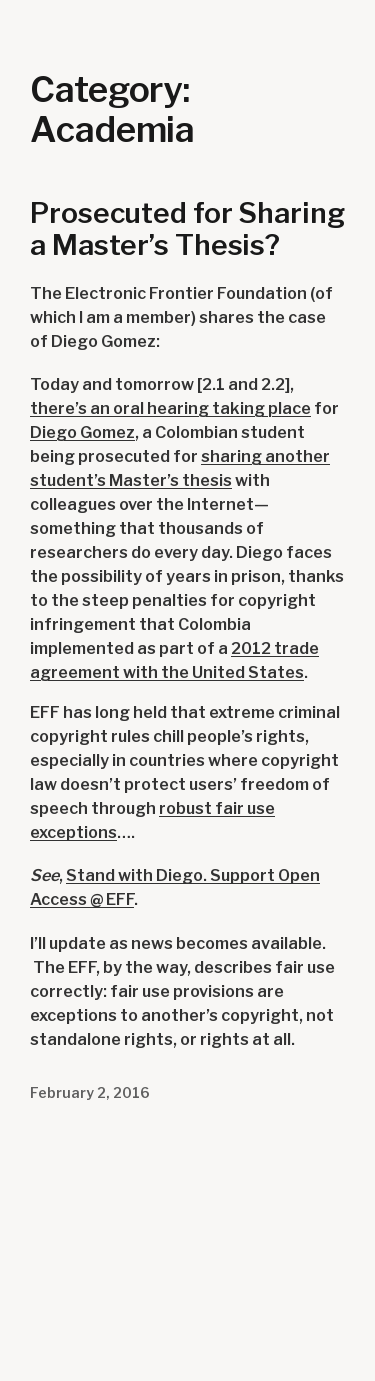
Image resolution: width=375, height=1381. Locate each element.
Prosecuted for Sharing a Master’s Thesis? (187, 229)
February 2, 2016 (90, 1092)
